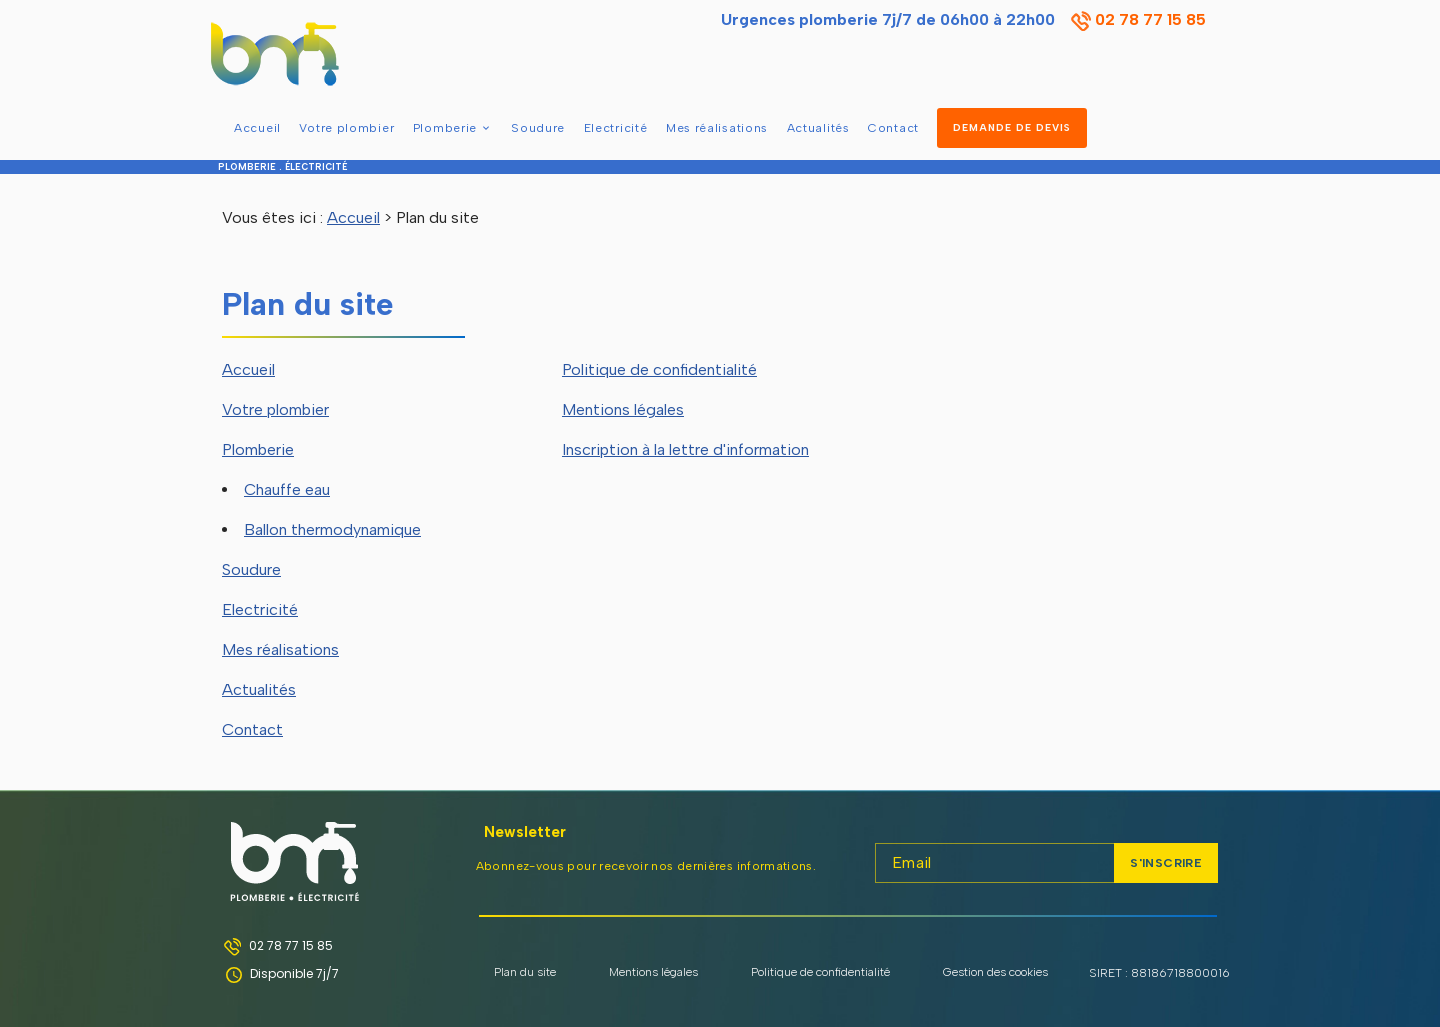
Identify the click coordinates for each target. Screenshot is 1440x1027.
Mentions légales (623, 409)
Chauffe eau (287, 489)
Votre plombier (346, 128)
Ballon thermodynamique (332, 529)
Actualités (818, 128)
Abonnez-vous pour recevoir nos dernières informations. (646, 866)
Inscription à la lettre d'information (685, 449)
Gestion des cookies (995, 972)
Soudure (538, 128)
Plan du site (525, 972)
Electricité (616, 128)
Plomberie (445, 128)
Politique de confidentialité (659, 369)
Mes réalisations (717, 128)
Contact (893, 128)
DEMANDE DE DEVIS (1012, 127)
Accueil (257, 128)
